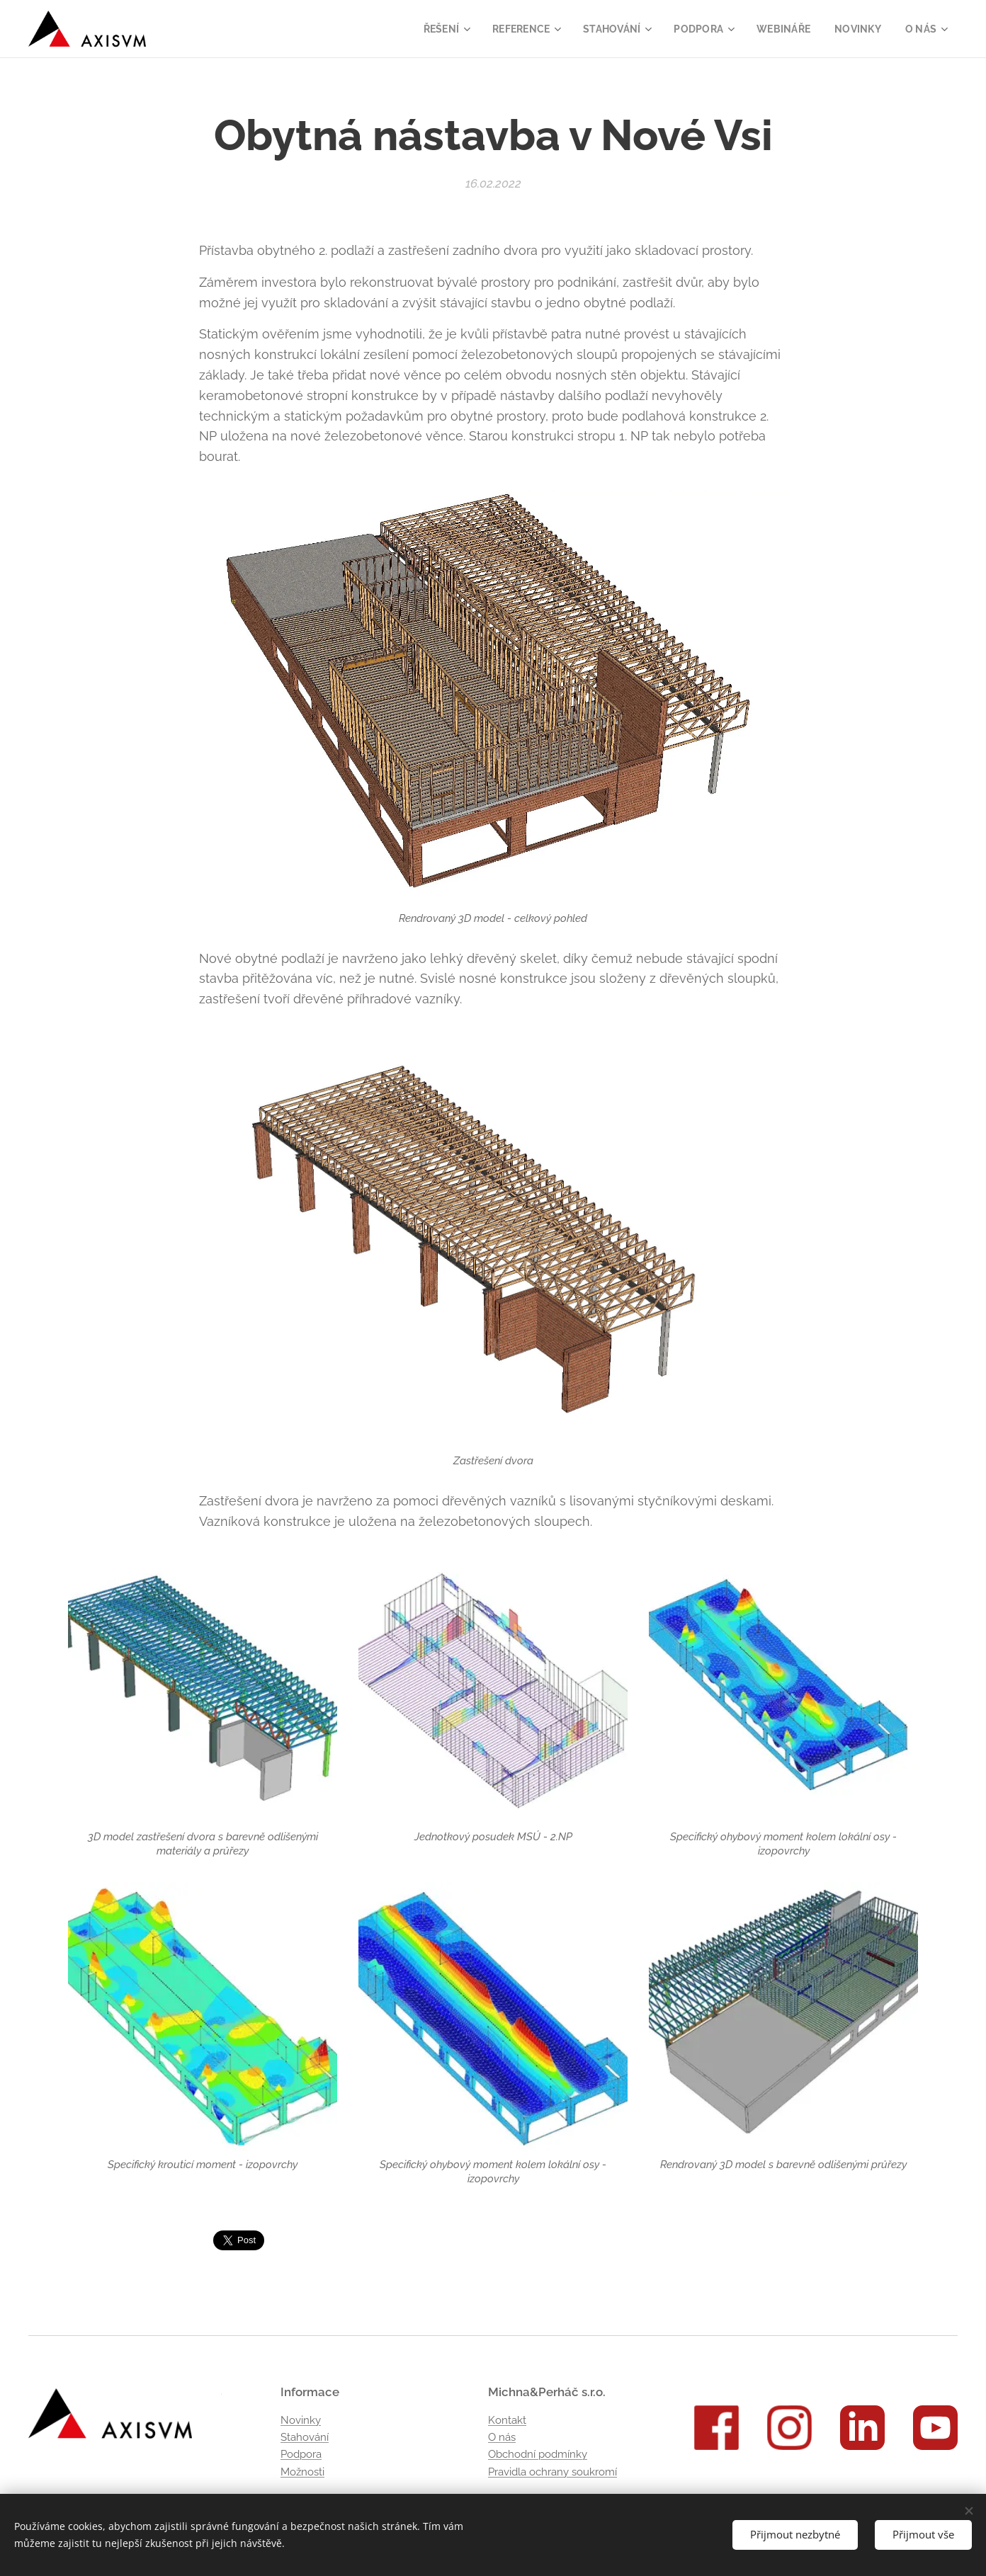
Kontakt (507, 2420)
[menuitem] (430, 29)
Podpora (301, 2454)
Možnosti (302, 2472)
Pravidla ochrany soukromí (552, 2472)
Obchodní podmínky (537, 2454)
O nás (502, 2437)
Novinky (300, 2420)
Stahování (304, 2437)
